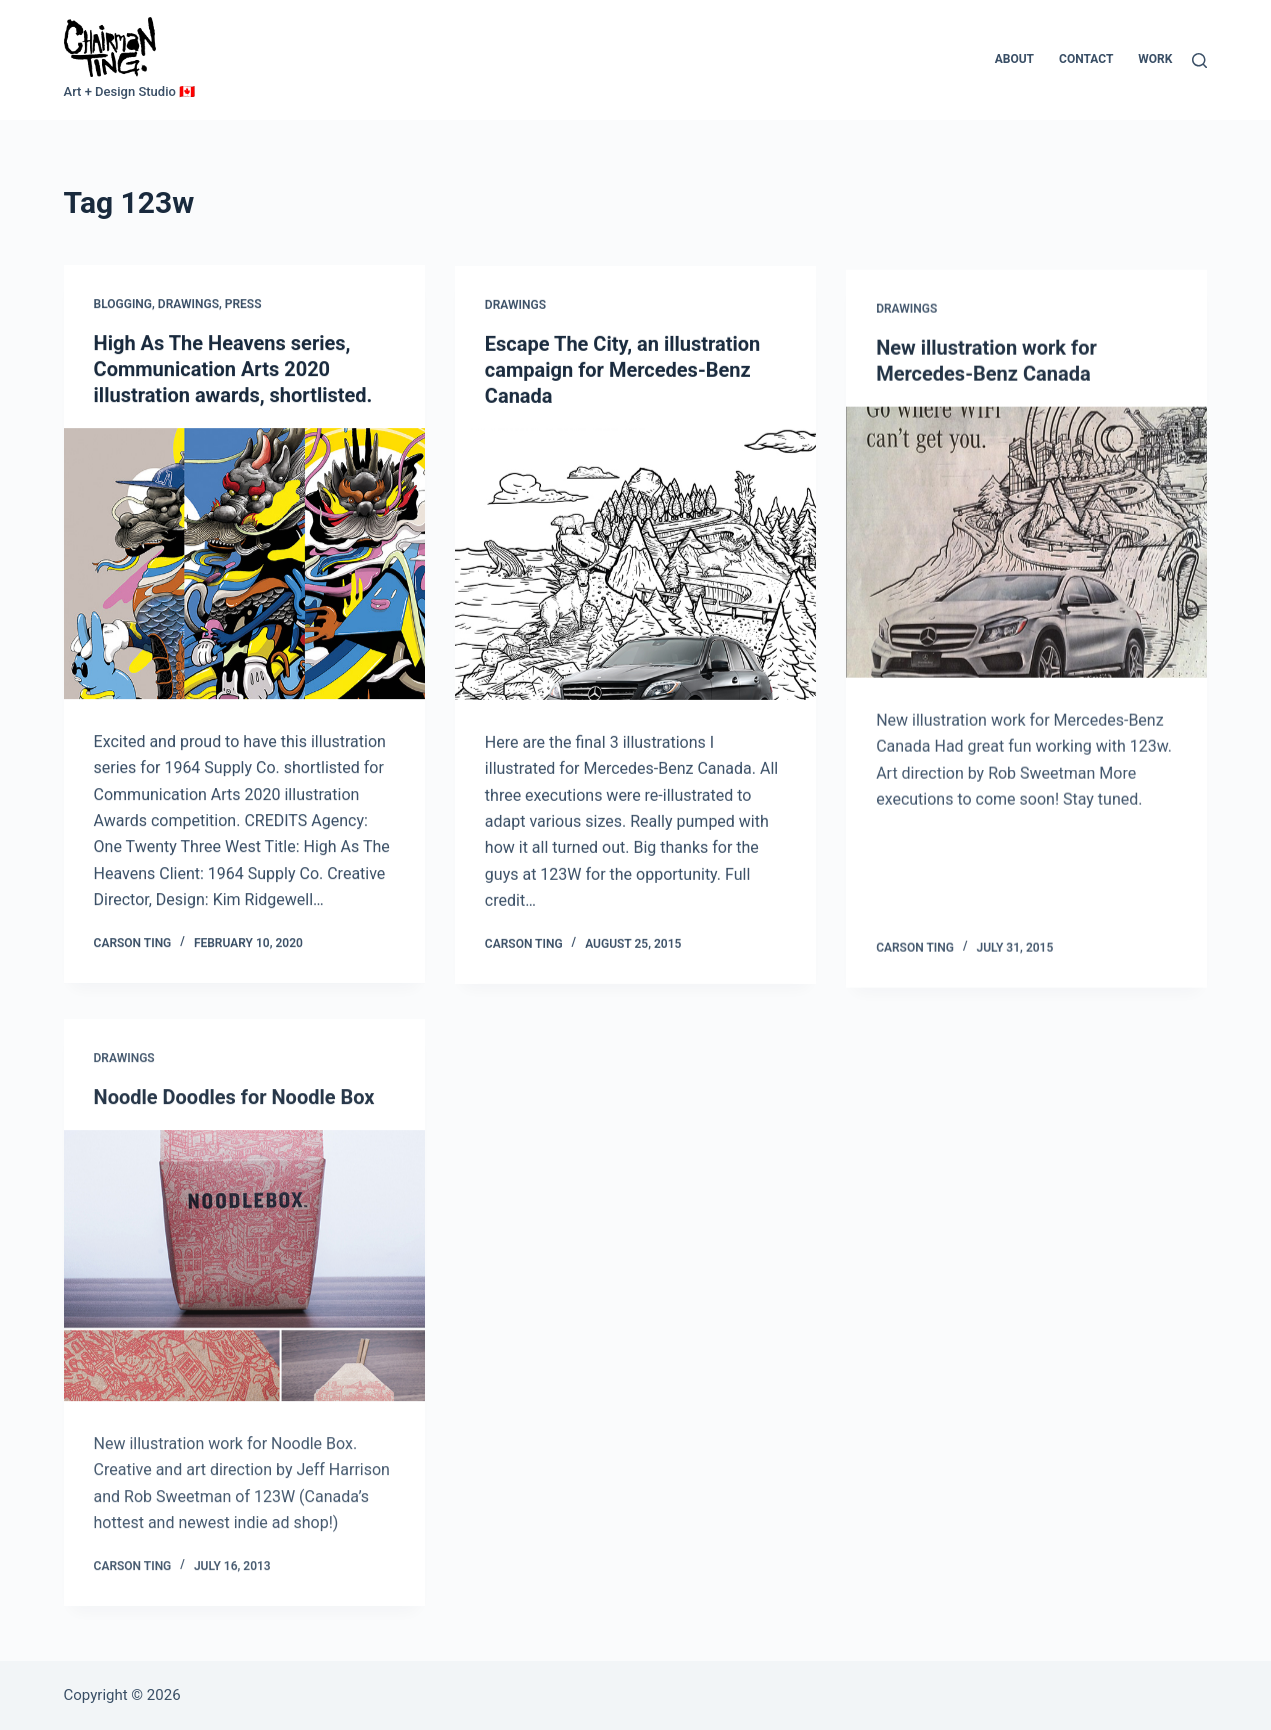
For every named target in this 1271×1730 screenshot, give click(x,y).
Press (243, 305)
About (1014, 59)
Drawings (188, 305)
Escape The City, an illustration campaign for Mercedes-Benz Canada (622, 372)
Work (1155, 59)
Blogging (123, 305)
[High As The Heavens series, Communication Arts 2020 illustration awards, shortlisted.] (244, 563)
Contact (1086, 59)
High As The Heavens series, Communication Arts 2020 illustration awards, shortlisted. (233, 369)
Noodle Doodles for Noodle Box (234, 1114)
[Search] (1199, 60)
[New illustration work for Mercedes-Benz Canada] (1026, 554)
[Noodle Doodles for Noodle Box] (244, 1282)
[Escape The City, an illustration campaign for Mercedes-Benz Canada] (635, 566)
